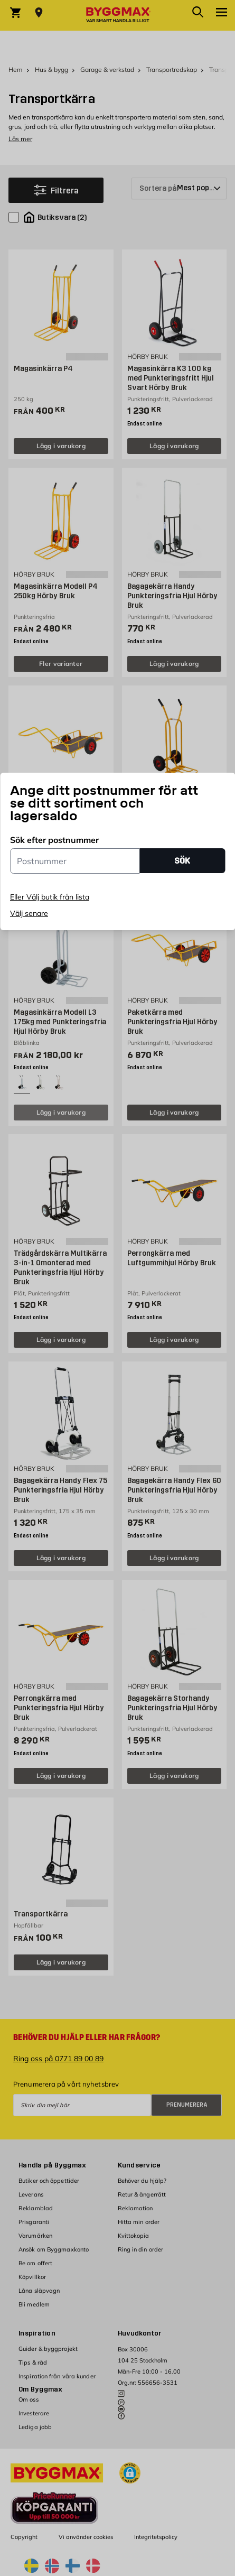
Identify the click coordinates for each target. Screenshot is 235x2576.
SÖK (182, 861)
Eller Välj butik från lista (49, 897)
